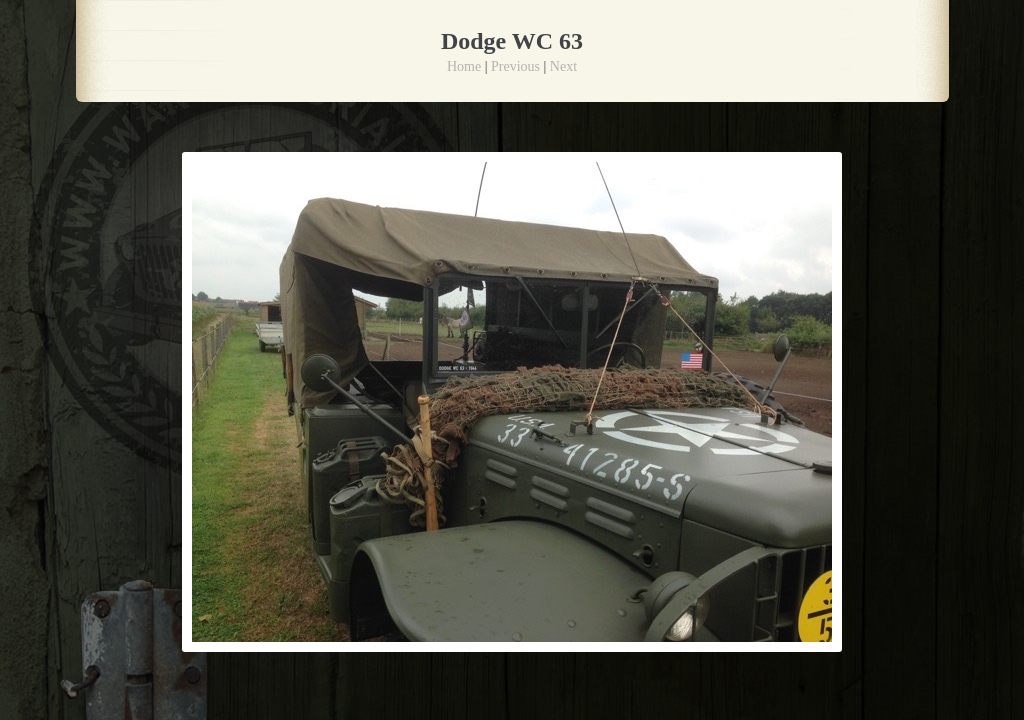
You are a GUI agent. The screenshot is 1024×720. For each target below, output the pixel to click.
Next (563, 66)
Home (464, 66)
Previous (515, 66)
